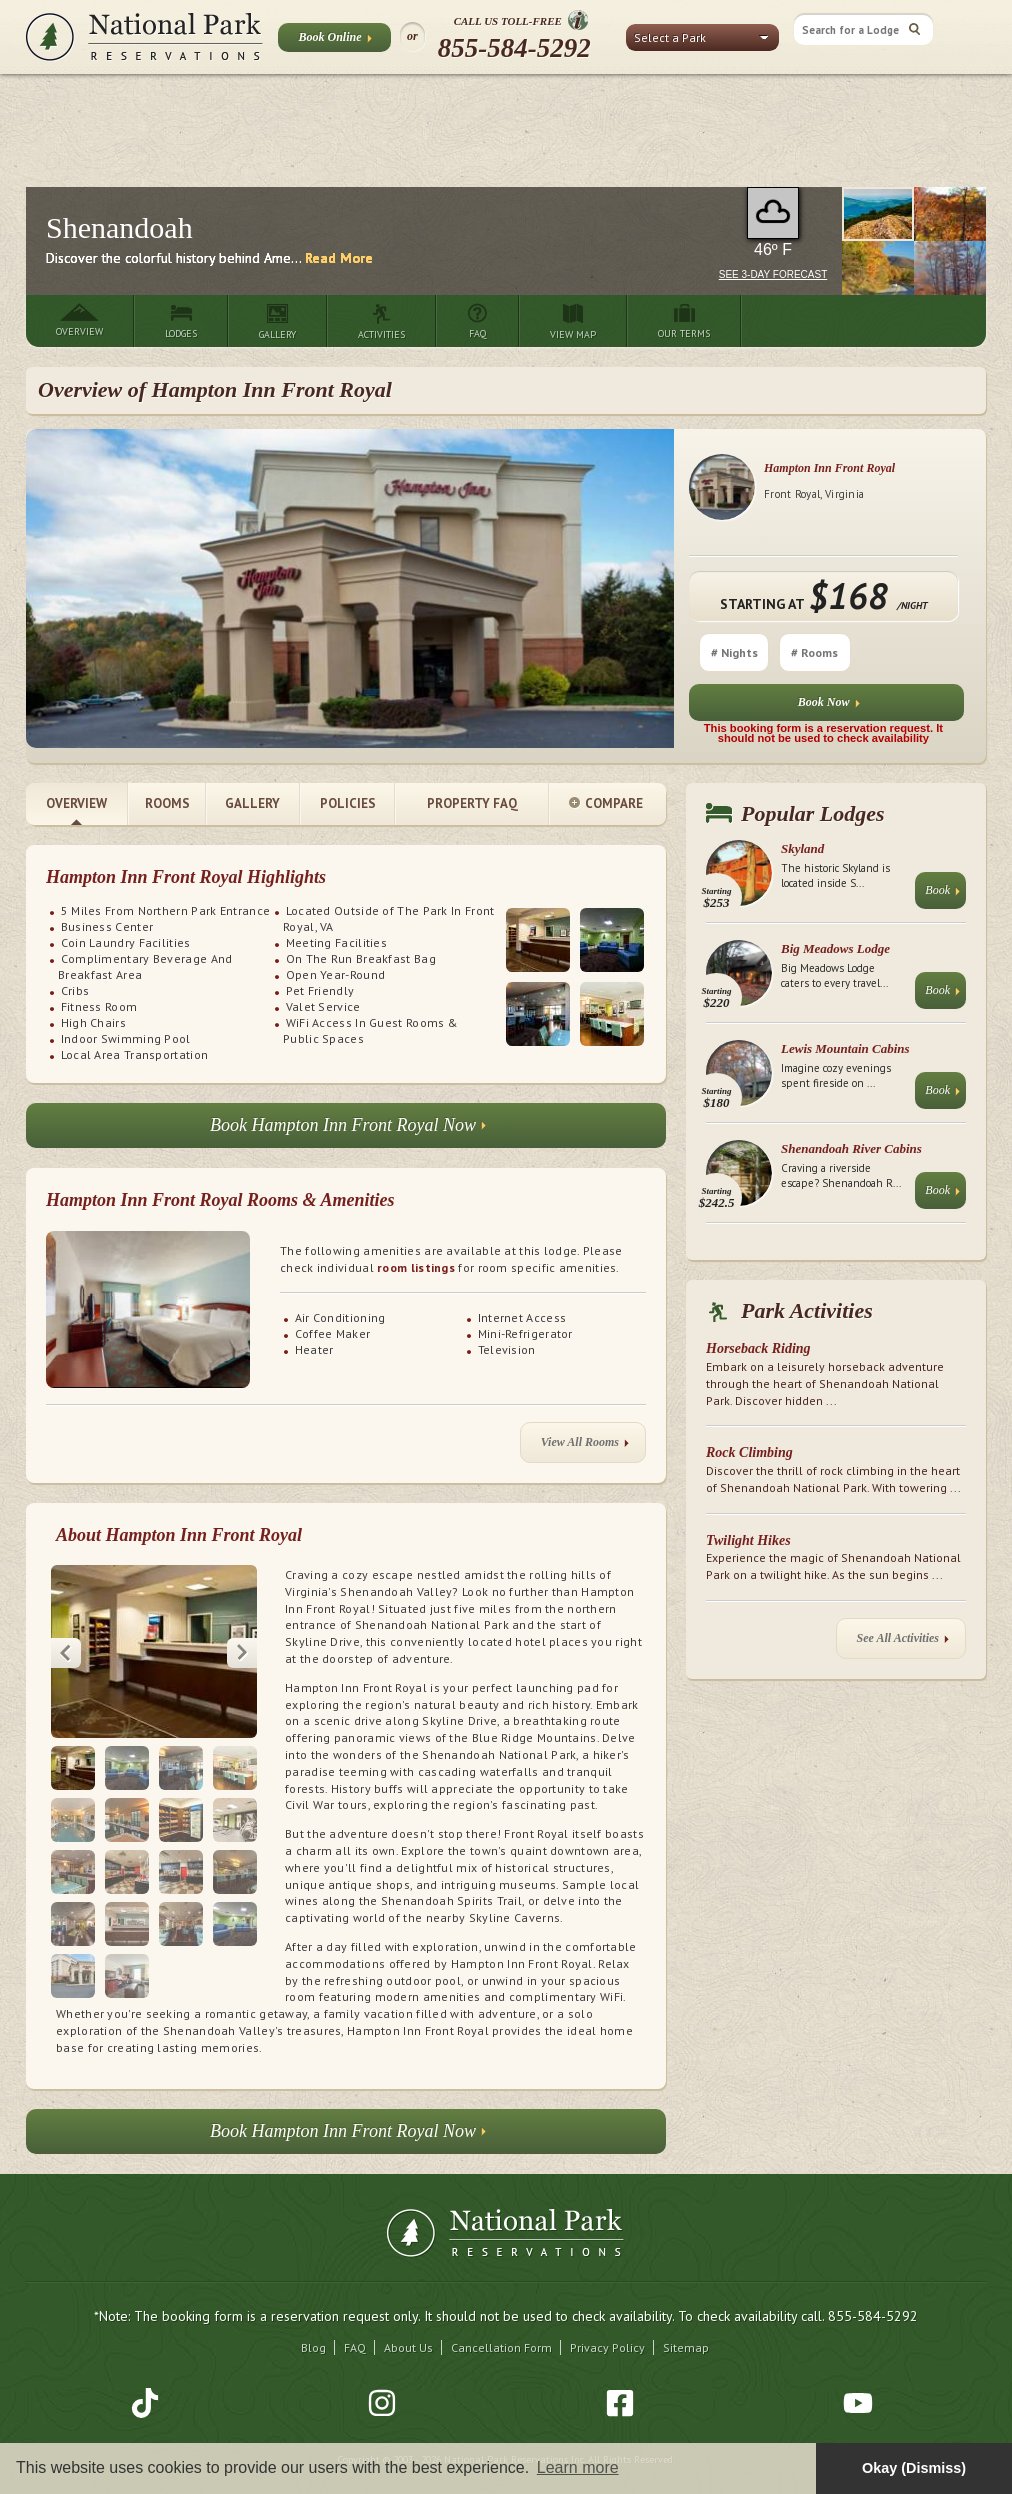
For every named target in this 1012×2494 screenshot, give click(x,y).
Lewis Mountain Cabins (845, 1048)
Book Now (829, 706)
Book (942, 894)
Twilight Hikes (748, 1540)
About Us (408, 2312)
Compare (606, 804)
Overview (76, 803)
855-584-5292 (514, 48)
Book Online (334, 41)
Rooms (167, 803)
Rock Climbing (749, 1452)
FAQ (355, 2312)
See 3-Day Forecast (773, 274)
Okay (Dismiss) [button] (914, 2468)
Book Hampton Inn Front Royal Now (348, 1130)
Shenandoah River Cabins (851, 1148)
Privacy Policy (607, 2312)
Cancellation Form (501, 2312)
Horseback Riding (758, 1348)
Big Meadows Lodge (835, 948)
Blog (313, 2312)
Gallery (252, 803)
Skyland (802, 848)
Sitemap (686, 2312)
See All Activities (903, 1642)
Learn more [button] (578, 2467)
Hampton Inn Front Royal (829, 468)
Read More (339, 258)
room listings (416, 1267)
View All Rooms (585, 1446)
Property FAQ (472, 803)
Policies (348, 803)
